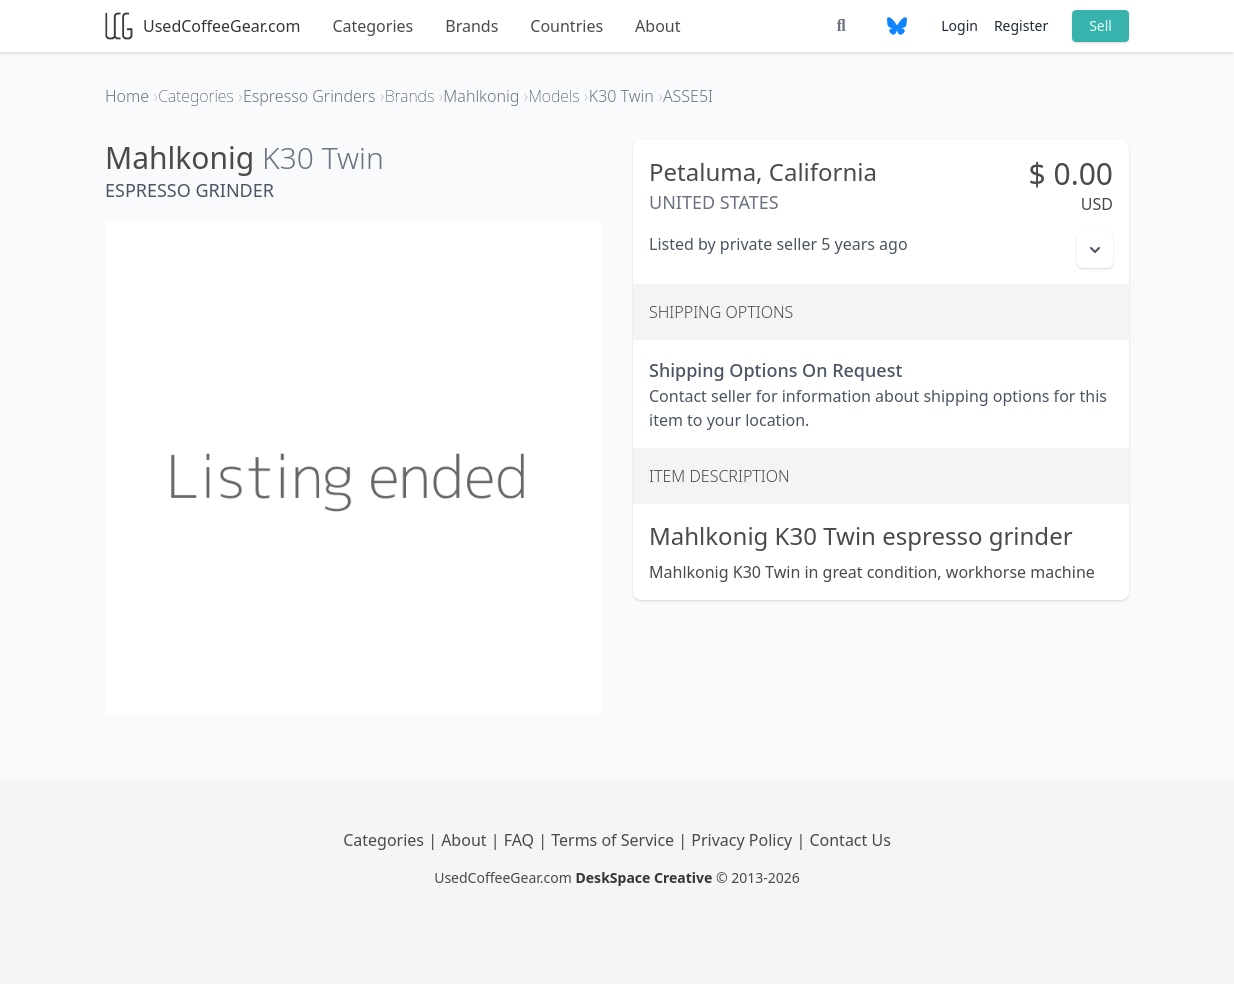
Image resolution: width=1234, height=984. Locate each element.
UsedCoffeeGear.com (202, 26)
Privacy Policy (743, 840)
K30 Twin (323, 157)
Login (959, 25)
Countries (566, 26)
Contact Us (849, 840)
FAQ (521, 840)
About (657, 26)
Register (1021, 25)
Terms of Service (614, 840)
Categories (372, 26)
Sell (1100, 25)
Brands (471, 26)
